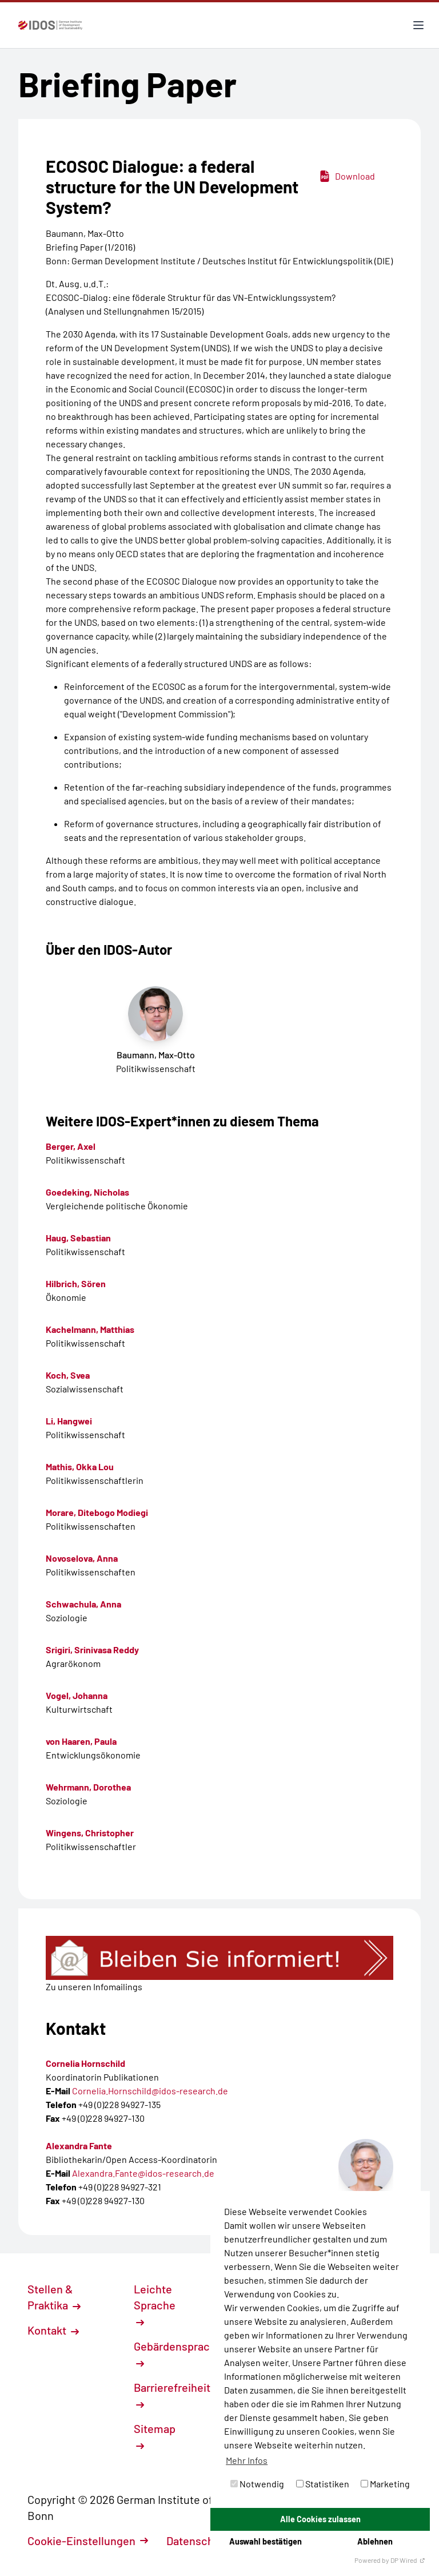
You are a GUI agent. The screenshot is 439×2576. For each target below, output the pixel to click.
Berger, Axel (70, 1146)
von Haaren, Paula (81, 1741)
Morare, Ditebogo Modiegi (97, 1512)
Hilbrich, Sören (76, 1283)
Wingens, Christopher (90, 1832)
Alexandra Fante (79, 2145)
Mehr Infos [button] (247, 2460)
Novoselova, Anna (82, 1558)
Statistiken (322, 2483)
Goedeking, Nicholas (87, 1191)
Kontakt (53, 2330)
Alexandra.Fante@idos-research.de (143, 2173)
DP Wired (407, 2560)
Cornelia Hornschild (85, 2063)
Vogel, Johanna (76, 1695)
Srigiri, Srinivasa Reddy (92, 1649)
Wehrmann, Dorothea (88, 1786)
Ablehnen (375, 2541)
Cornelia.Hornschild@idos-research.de (150, 2090)
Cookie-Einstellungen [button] (87, 2540)
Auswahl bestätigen (265, 2541)
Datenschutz (204, 2540)
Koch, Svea (68, 1375)
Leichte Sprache (154, 2304)
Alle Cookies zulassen (320, 2519)
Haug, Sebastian (78, 1237)
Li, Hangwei (69, 1420)
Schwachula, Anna (83, 1603)
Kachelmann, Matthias (90, 1329)
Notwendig (257, 2483)
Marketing (385, 2483)
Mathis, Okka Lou (80, 1466)
